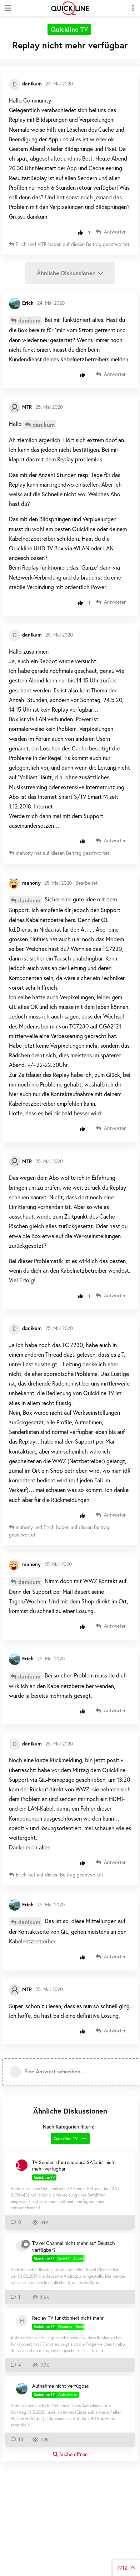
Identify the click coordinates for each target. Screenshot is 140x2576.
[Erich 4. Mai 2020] (22, 2388)
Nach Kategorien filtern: (68, 2126)
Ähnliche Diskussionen (70, 273)
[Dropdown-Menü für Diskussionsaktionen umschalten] (133, 8)
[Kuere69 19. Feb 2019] (22, 2246)
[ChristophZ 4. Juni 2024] (22, 2165)
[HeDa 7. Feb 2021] (22, 2320)
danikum (29, 320)
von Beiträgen (126, 2567)
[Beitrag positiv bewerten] (82, 232)
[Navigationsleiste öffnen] (7, 8)
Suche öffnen (70, 2454)
